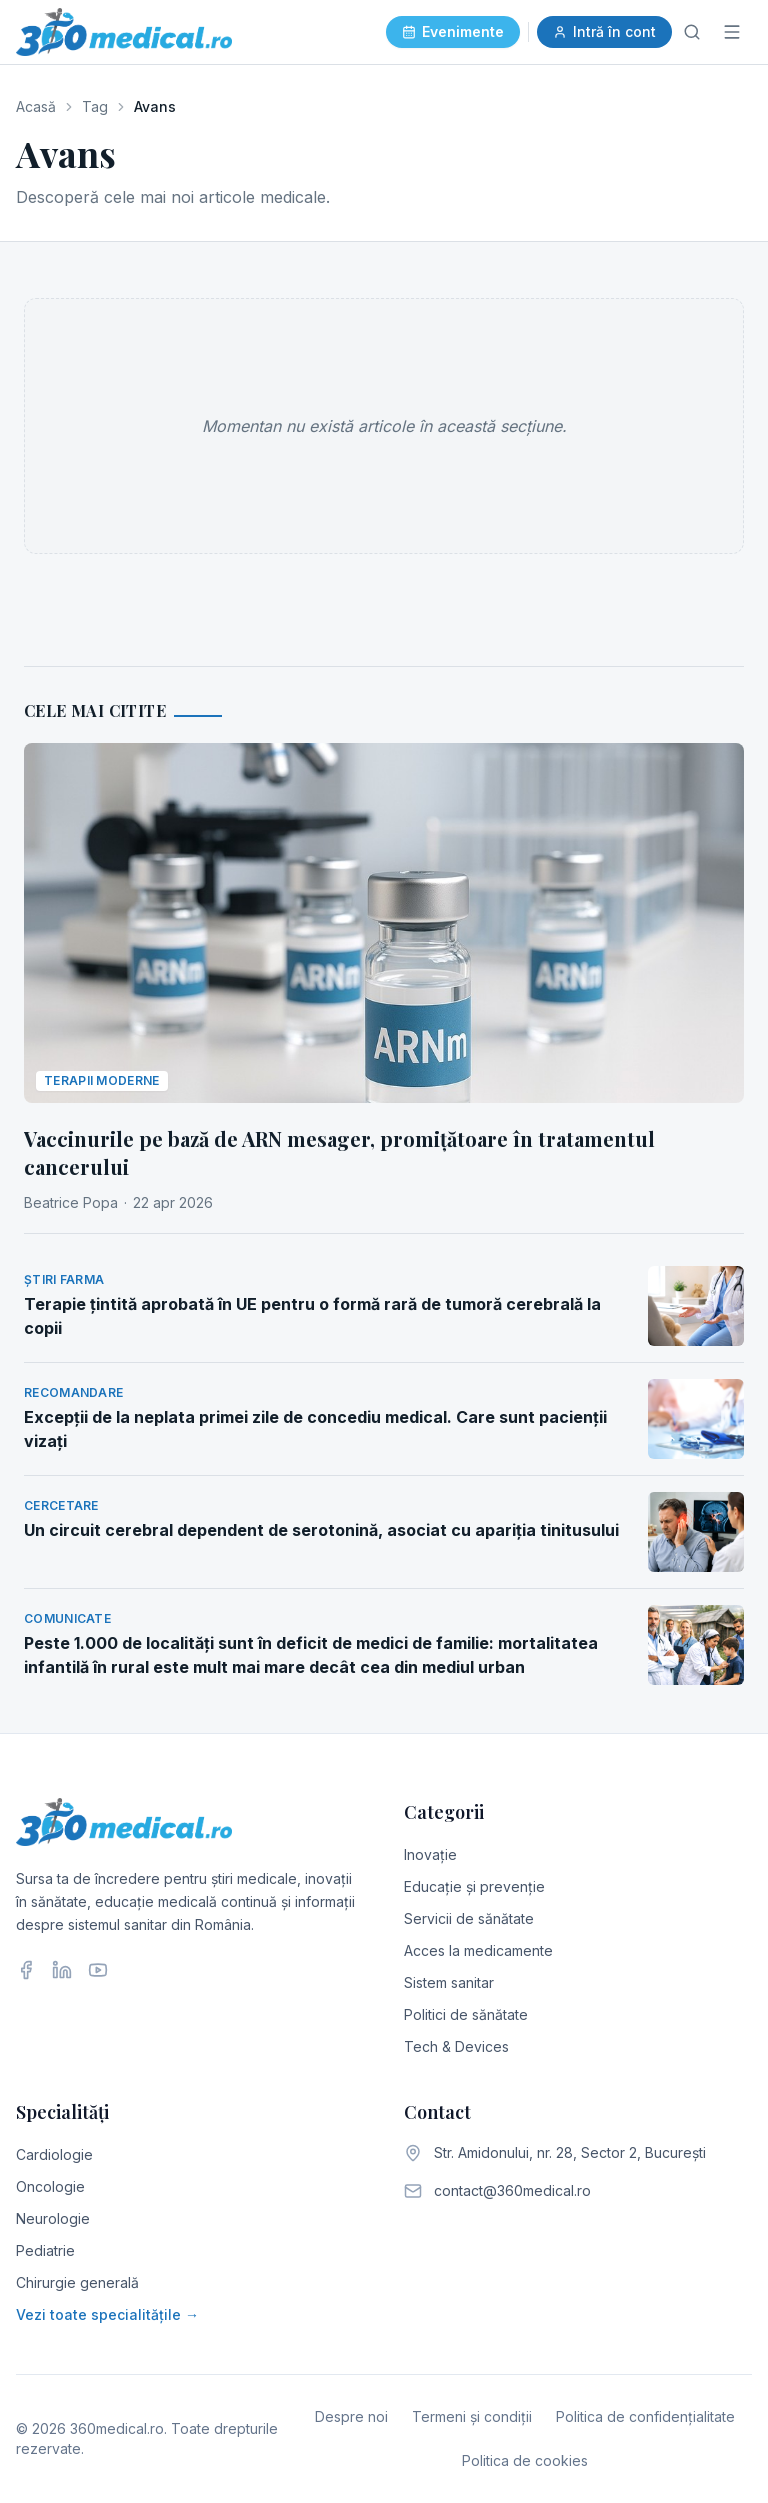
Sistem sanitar (449, 1982)
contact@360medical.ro (512, 2190)
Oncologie (50, 2186)
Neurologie (53, 2218)
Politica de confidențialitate (645, 2416)
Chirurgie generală (77, 2282)
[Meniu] (732, 32)
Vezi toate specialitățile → (107, 2314)
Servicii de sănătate (469, 1918)
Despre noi (351, 2416)
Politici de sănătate (466, 2014)
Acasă (36, 106)
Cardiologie (54, 2154)
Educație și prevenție (474, 1886)
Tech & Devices (456, 2046)
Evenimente (453, 31)
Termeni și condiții (472, 2416)
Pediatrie (45, 2250)
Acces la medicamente (478, 1950)
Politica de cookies (525, 2460)
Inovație (430, 1854)
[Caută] (692, 32)
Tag (95, 106)
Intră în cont (604, 31)
